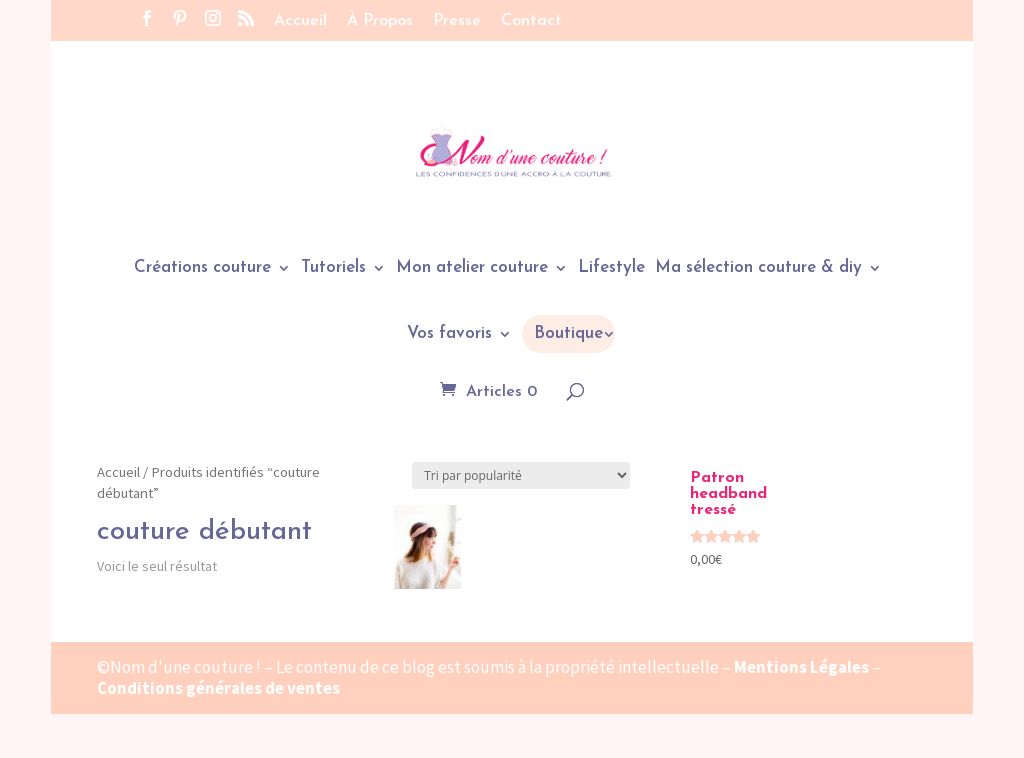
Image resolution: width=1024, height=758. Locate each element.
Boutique (568, 333)
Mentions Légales (801, 667)
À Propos (380, 21)
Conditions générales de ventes (218, 688)
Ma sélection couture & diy (758, 268)
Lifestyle (611, 268)
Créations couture (202, 268)
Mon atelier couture (472, 268)
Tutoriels (333, 268)
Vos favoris (449, 334)
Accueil (300, 21)
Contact (531, 21)
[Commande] (521, 475)
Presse (457, 21)
